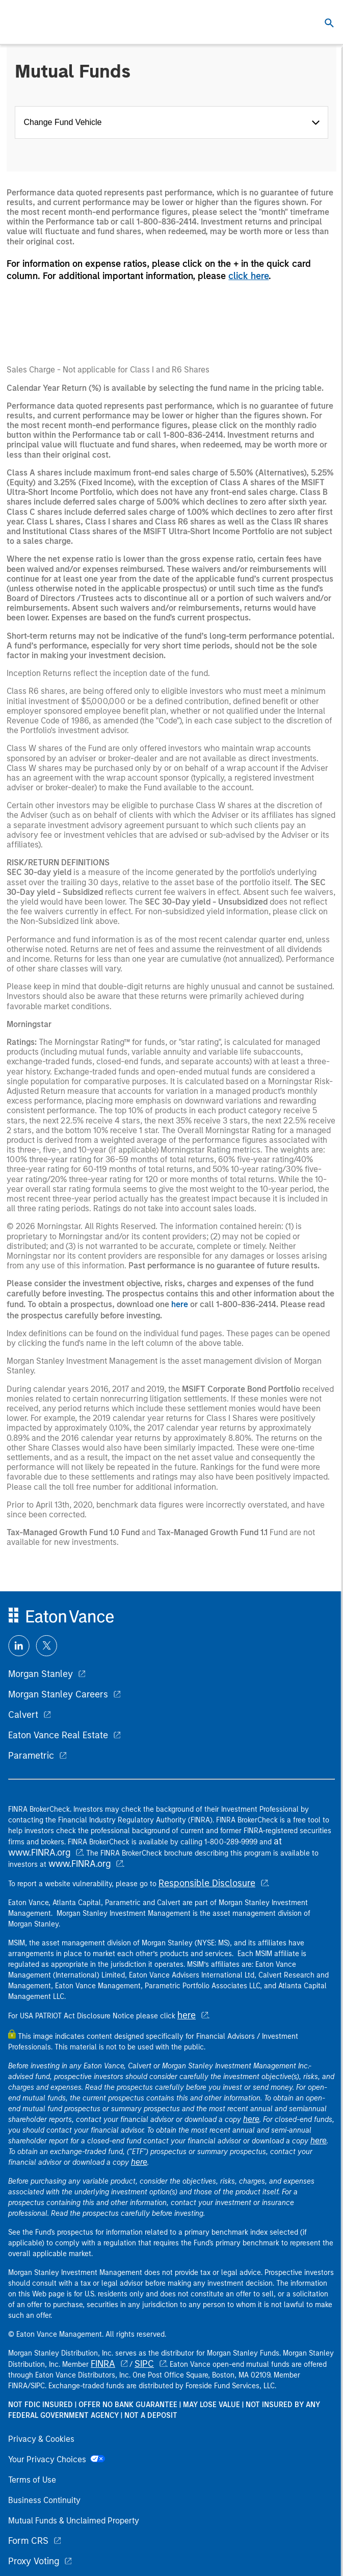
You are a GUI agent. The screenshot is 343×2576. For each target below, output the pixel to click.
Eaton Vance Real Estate (58, 1735)
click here (248, 276)
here (179, 1304)
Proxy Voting (33, 2561)
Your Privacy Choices (56, 2459)
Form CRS (28, 2540)
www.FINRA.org (79, 1863)
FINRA (103, 2363)
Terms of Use (32, 2480)
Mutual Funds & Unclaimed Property (73, 2520)
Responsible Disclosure (207, 1883)
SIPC (144, 2363)
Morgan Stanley (40, 1674)
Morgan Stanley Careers (58, 1694)
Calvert (23, 1714)
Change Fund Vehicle (64, 122)
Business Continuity (44, 2500)
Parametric (31, 1755)
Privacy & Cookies (41, 2439)
